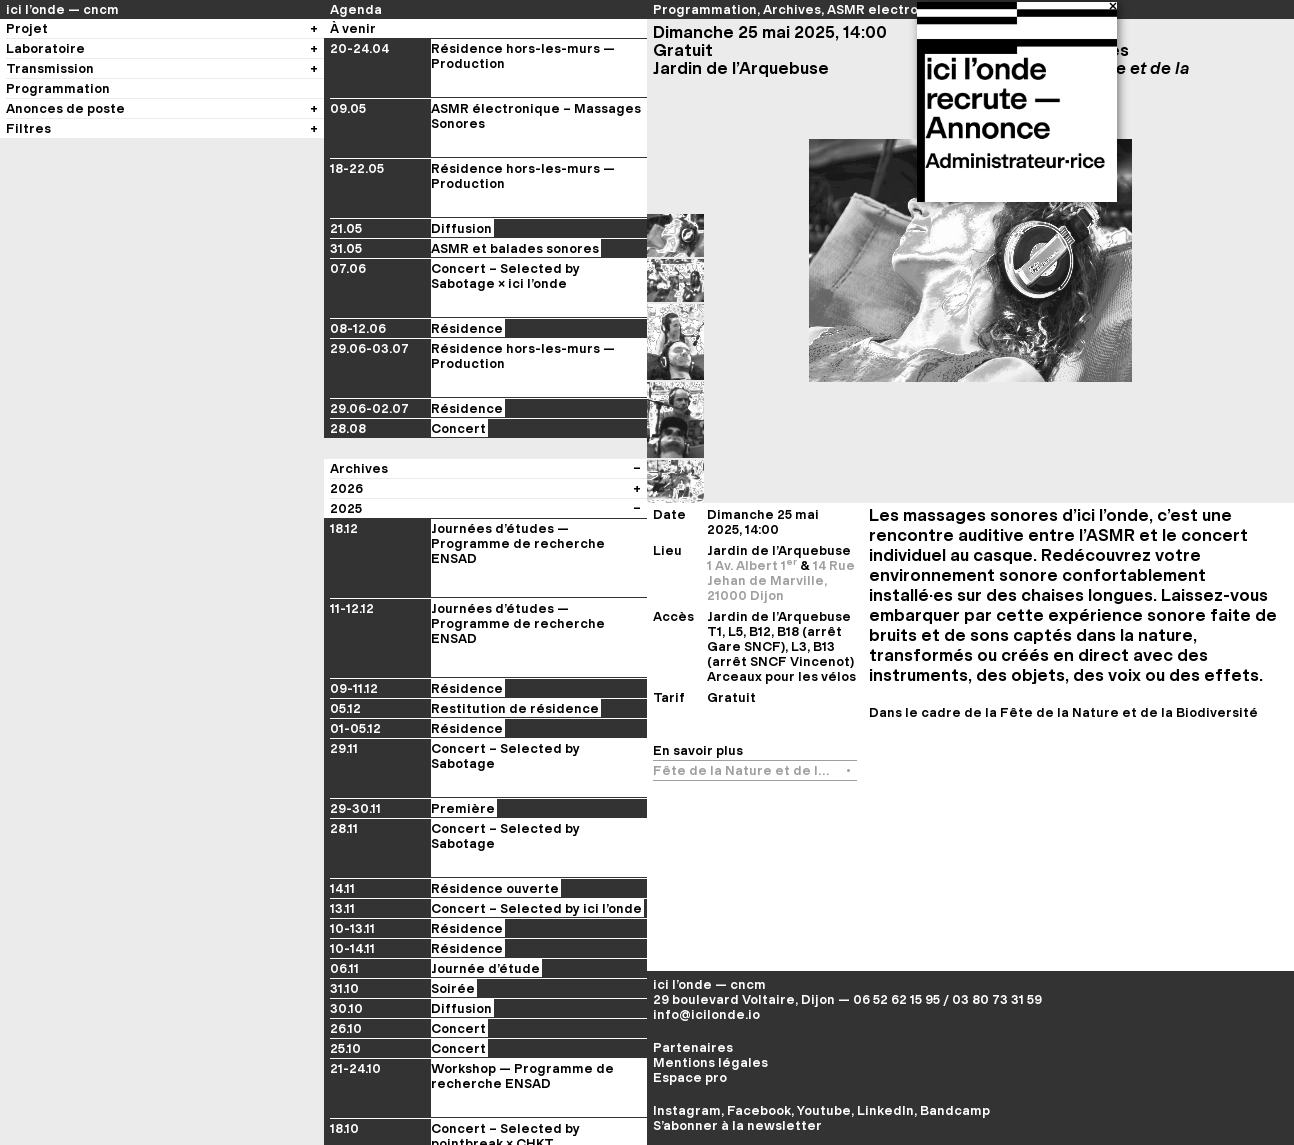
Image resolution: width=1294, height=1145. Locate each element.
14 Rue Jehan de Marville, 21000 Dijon (781, 580)
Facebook (759, 1110)
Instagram (687, 1110)
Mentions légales (710, 1062)
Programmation (705, 9)
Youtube (824, 1110)
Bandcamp (955, 1110)
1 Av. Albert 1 (753, 565)
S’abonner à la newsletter (737, 1125)
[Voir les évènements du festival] (637, 1056)
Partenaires (693, 1047)
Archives (792, 9)
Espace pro (690, 1077)
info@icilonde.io (706, 1014)
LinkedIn (885, 1110)
